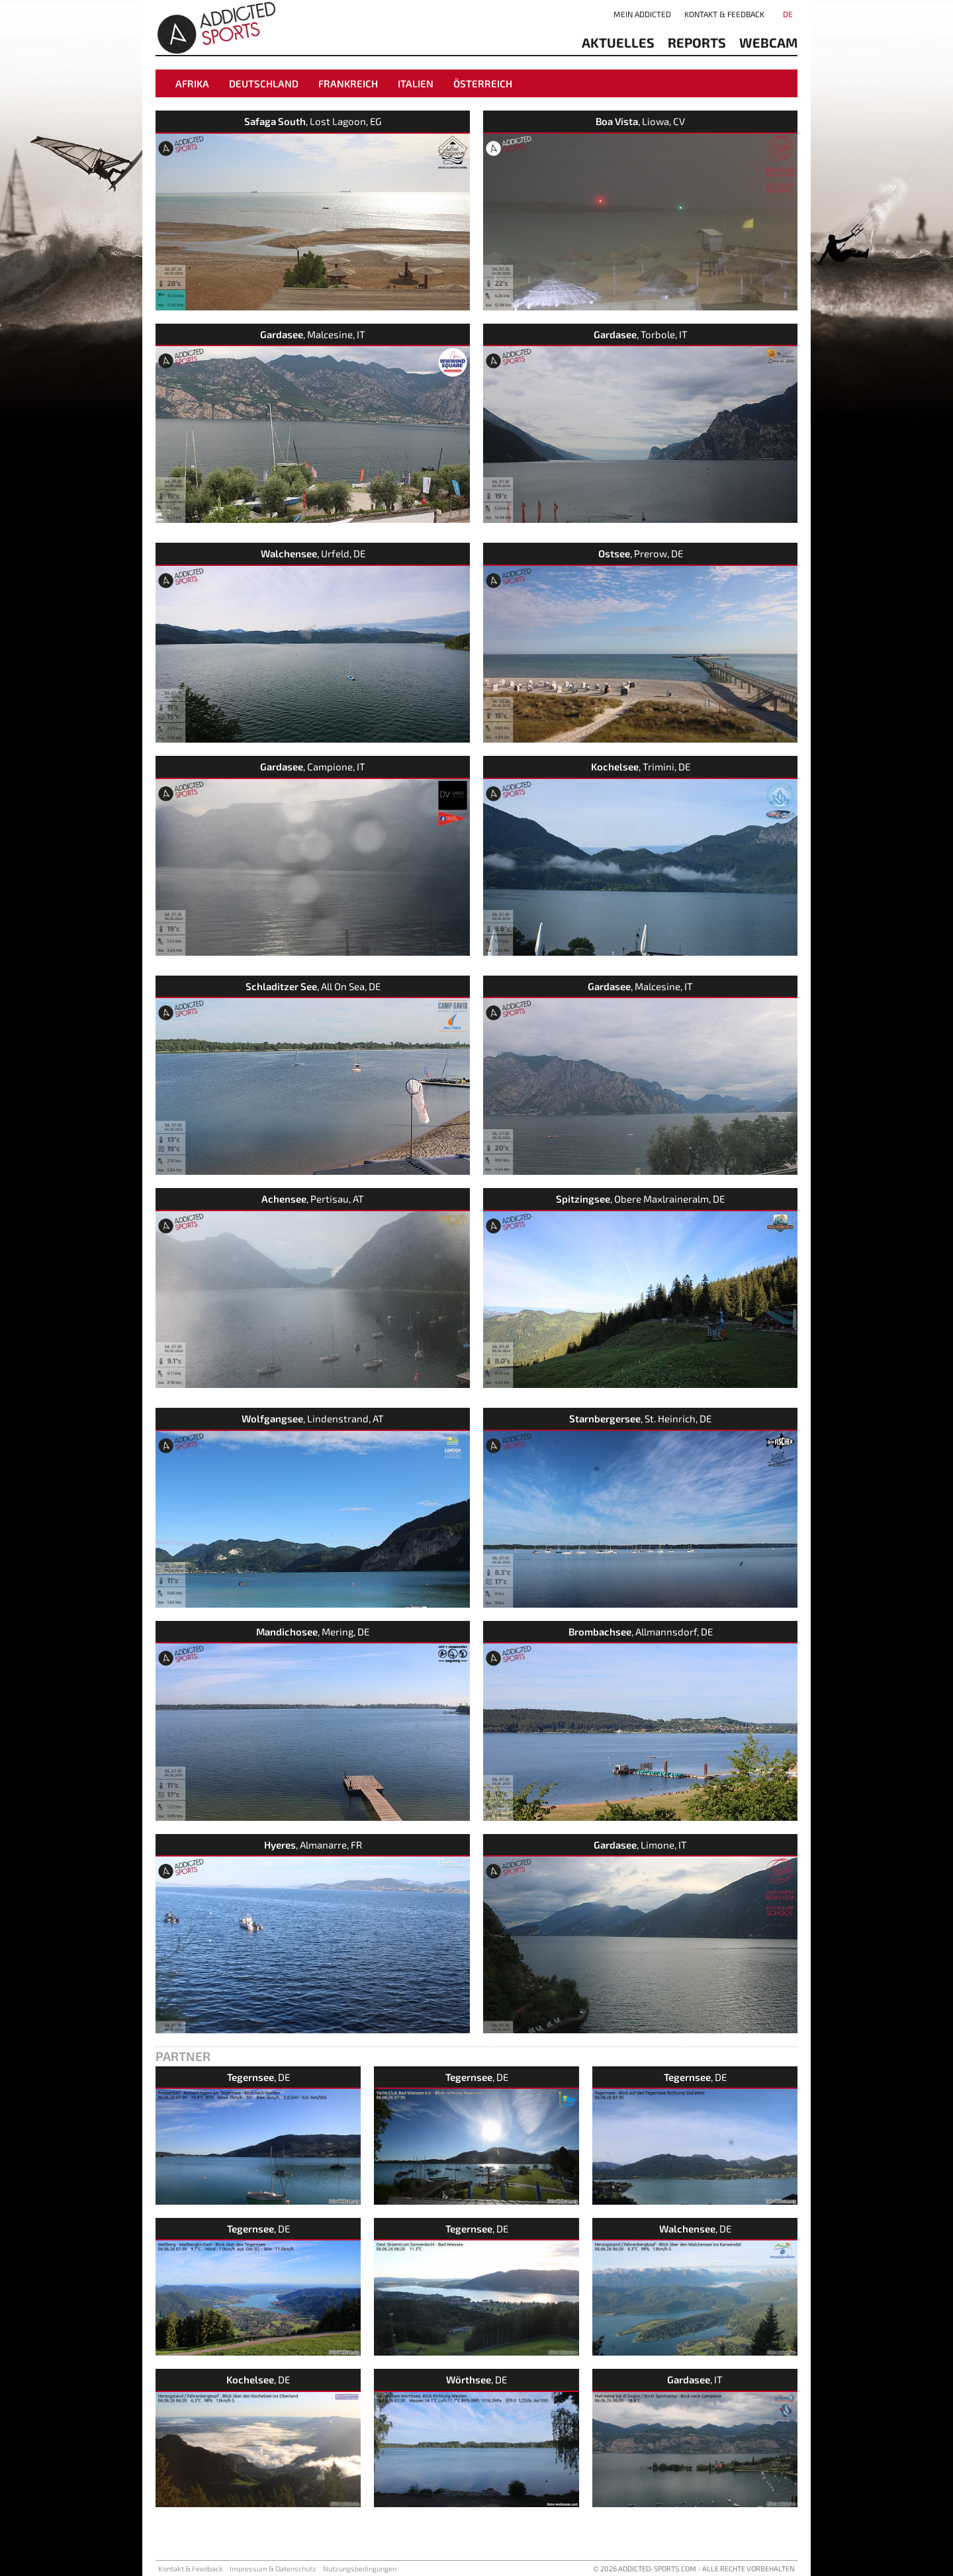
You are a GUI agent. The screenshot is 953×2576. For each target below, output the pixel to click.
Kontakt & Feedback (724, 14)
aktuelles (618, 42)
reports (697, 42)
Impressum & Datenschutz (273, 2568)
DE (788, 14)
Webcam (768, 42)
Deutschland (263, 83)
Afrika (192, 83)
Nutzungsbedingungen (359, 2568)
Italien (415, 83)
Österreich (482, 83)
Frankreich (348, 83)
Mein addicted (642, 14)
